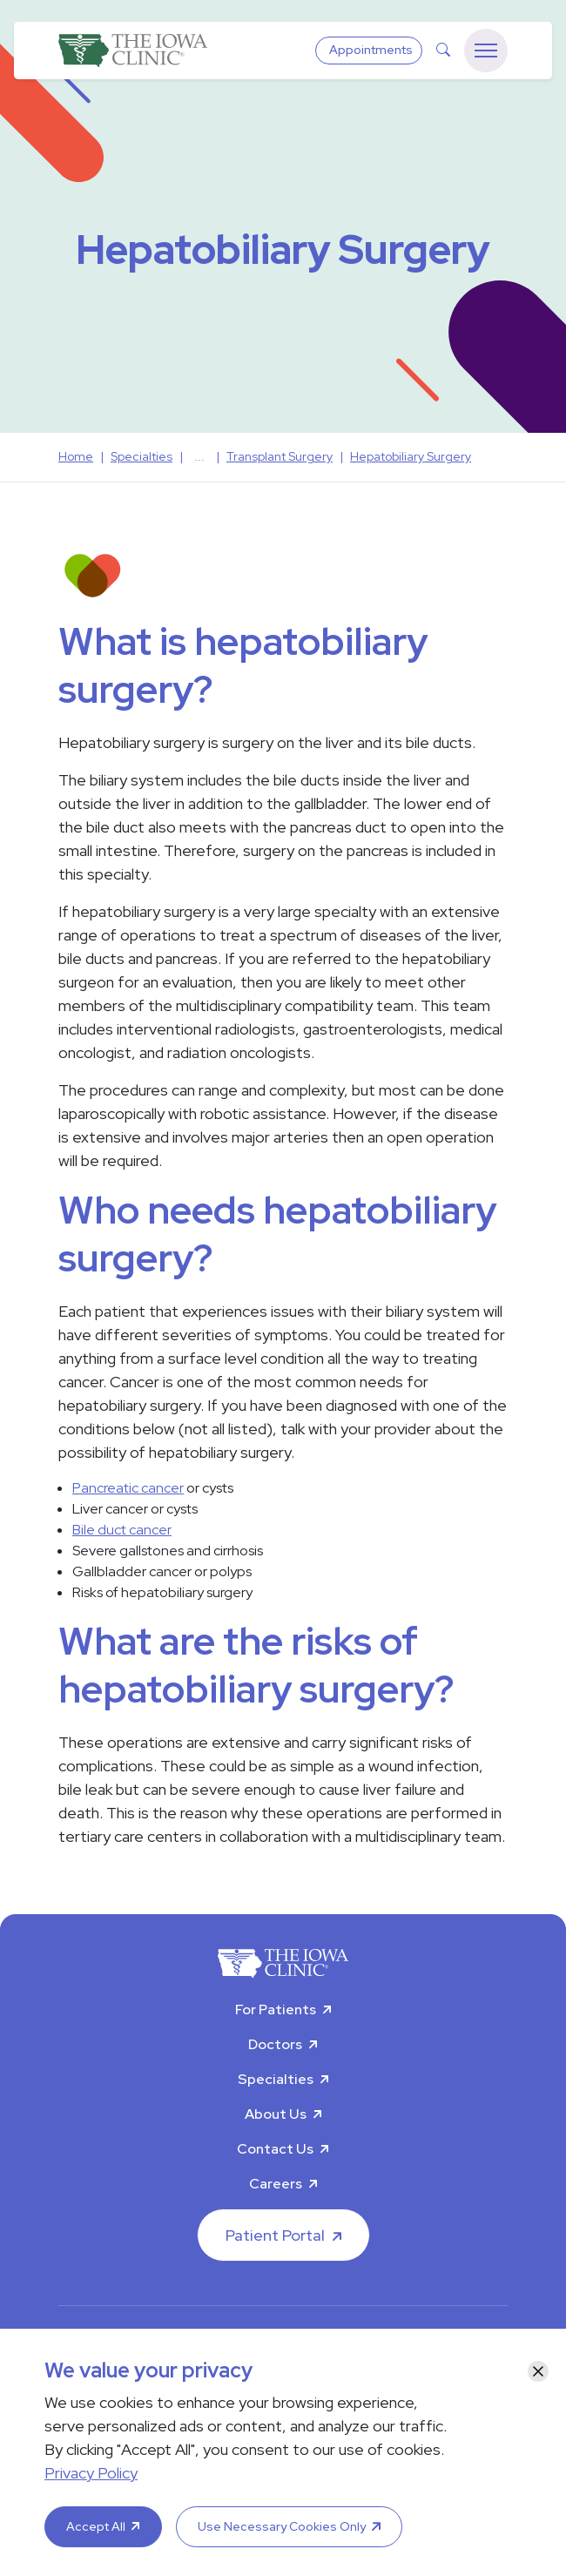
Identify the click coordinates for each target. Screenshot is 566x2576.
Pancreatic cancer (128, 1488)
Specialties (275, 2079)
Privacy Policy (91, 2473)
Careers (275, 2184)
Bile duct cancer (122, 1530)
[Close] (538, 2371)
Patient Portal (275, 2235)
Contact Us (275, 2149)
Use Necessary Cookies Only (282, 2526)
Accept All (95, 2526)
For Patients (275, 2009)
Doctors (275, 2044)
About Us (276, 2114)
